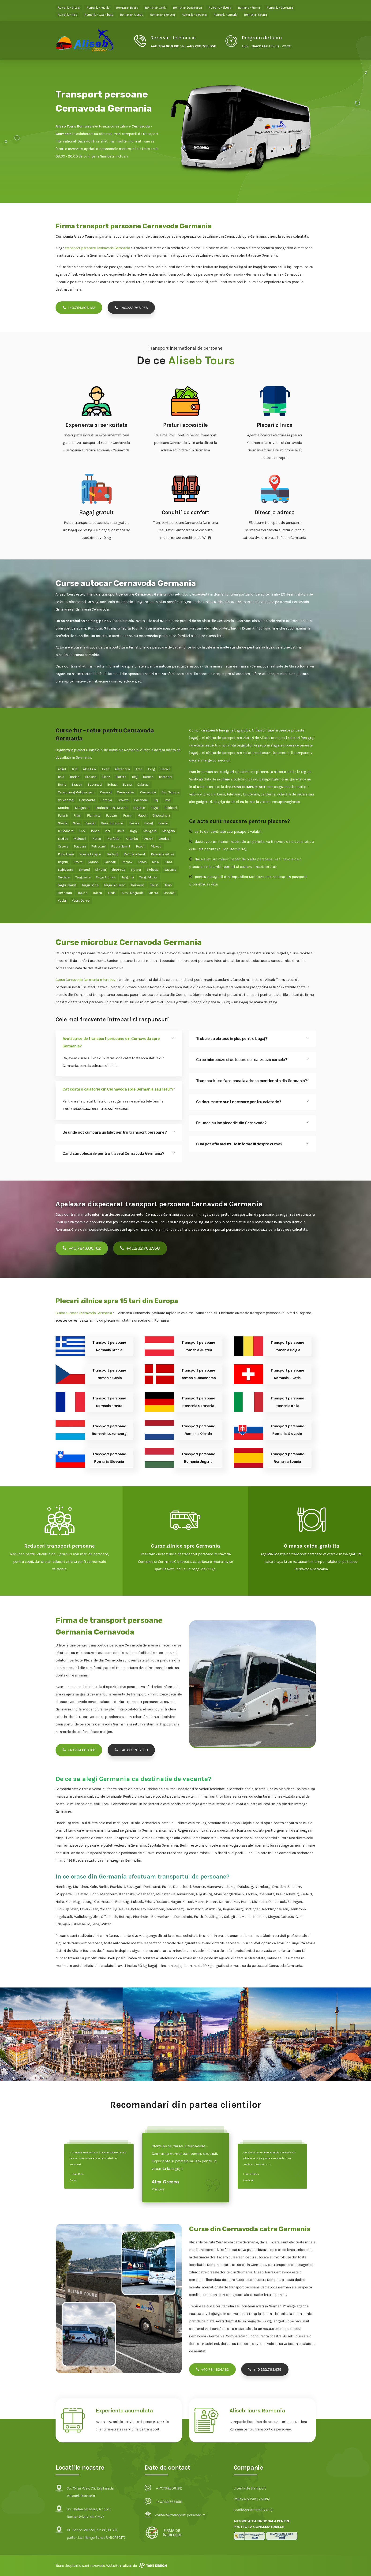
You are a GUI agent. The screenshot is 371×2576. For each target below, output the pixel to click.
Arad (138, 769)
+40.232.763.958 (202, 46)
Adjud (62, 769)
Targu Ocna (90, 885)
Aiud (74, 769)
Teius (168, 885)
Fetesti (63, 815)
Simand (84, 870)
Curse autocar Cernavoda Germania (84, 1313)
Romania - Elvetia (220, 7)
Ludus (120, 831)
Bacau (164, 769)
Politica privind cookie (252, 2499)
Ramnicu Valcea (162, 854)
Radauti (112, 854)
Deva (166, 800)
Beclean (91, 777)
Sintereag (118, 870)
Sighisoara (65, 870)
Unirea (153, 893)
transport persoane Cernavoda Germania (97, 248)
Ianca (95, 831)
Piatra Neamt (120, 846)
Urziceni (169, 893)
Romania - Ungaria (225, 14)
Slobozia (152, 870)
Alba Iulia (89, 769)
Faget (155, 808)
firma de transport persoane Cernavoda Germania (128, 594)
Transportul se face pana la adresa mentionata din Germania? (252, 1081)
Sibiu (155, 862)
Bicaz (106, 777)
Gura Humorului (112, 823)
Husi (82, 831)
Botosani (165, 777)
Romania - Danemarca (187, 7)
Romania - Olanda (131, 14)
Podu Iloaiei (66, 854)
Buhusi (112, 785)
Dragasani (82, 808)
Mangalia (150, 831)
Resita (77, 862)
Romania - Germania (280, 7)
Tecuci (154, 885)
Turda (112, 893)
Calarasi (143, 785)
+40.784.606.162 (164, 46)
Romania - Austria (98, 7)
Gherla (62, 823)
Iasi (107, 831)
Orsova (63, 846)
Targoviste (82, 877)
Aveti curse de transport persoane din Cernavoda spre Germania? (119, 1042)
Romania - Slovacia (162, 14)
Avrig (151, 769)
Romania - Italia (68, 14)
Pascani (80, 846)
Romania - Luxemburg (99, 14)
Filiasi (77, 815)
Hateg (148, 823)
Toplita (82, 893)
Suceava (170, 870)
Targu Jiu (128, 877)
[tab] (119, 1042)
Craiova (123, 800)
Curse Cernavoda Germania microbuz (86, 979)
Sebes (142, 862)
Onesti (148, 839)
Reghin (63, 862)
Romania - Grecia (69, 7)
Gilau (76, 823)
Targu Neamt (67, 885)
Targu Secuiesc (114, 885)
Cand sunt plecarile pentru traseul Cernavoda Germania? (119, 1153)
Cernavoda (148, 792)
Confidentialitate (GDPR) (253, 2510)
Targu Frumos (106, 877)
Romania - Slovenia (194, 14)
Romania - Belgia (127, 7)
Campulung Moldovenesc (76, 792)
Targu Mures (148, 877)
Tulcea (97, 893)
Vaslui (62, 901)
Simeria (100, 870)
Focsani (111, 815)
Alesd (105, 769)
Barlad (74, 777)
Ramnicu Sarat (134, 854)
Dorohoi (63, 808)
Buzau (127, 785)
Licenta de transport (250, 2488)
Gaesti (142, 815)
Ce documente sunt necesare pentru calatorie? (252, 1102)
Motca (96, 839)
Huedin (163, 823)
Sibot (168, 862)
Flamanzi (93, 815)
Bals (61, 777)
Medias (63, 839)
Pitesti (140, 846)
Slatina (136, 870)
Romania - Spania (255, 14)
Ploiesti (156, 846)
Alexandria (122, 769)
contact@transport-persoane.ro (180, 2515)
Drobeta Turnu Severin (111, 808)
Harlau (134, 823)
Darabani (141, 800)
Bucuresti (94, 785)
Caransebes (126, 792)
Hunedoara (66, 831)
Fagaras (139, 808)
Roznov (127, 862)
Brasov (77, 785)
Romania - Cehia (155, 7)
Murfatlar (113, 839)
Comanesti (66, 800)
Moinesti (80, 839)
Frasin (127, 815)
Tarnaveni (138, 885)
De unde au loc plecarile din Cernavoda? (252, 1123)
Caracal (105, 792)
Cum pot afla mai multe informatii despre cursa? (252, 1144)
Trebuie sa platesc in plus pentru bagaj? (252, 1038)
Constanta (87, 800)
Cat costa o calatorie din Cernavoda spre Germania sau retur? (119, 1089)
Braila (62, 785)
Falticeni (171, 808)
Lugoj (134, 831)
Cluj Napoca (170, 792)
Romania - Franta (249, 7)
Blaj (134, 777)
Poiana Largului (90, 854)
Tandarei (64, 877)
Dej (155, 800)
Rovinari (110, 862)
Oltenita (132, 839)
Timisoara (65, 893)
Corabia (106, 800)
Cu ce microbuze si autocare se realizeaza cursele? (252, 1059)
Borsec (148, 777)
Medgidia (168, 831)
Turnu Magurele (132, 893)
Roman (93, 862)
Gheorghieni (161, 815)
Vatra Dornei (81, 901)
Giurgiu (90, 823)
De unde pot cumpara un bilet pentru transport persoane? (119, 1132)
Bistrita (121, 777)
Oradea (164, 839)
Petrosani (98, 846)
